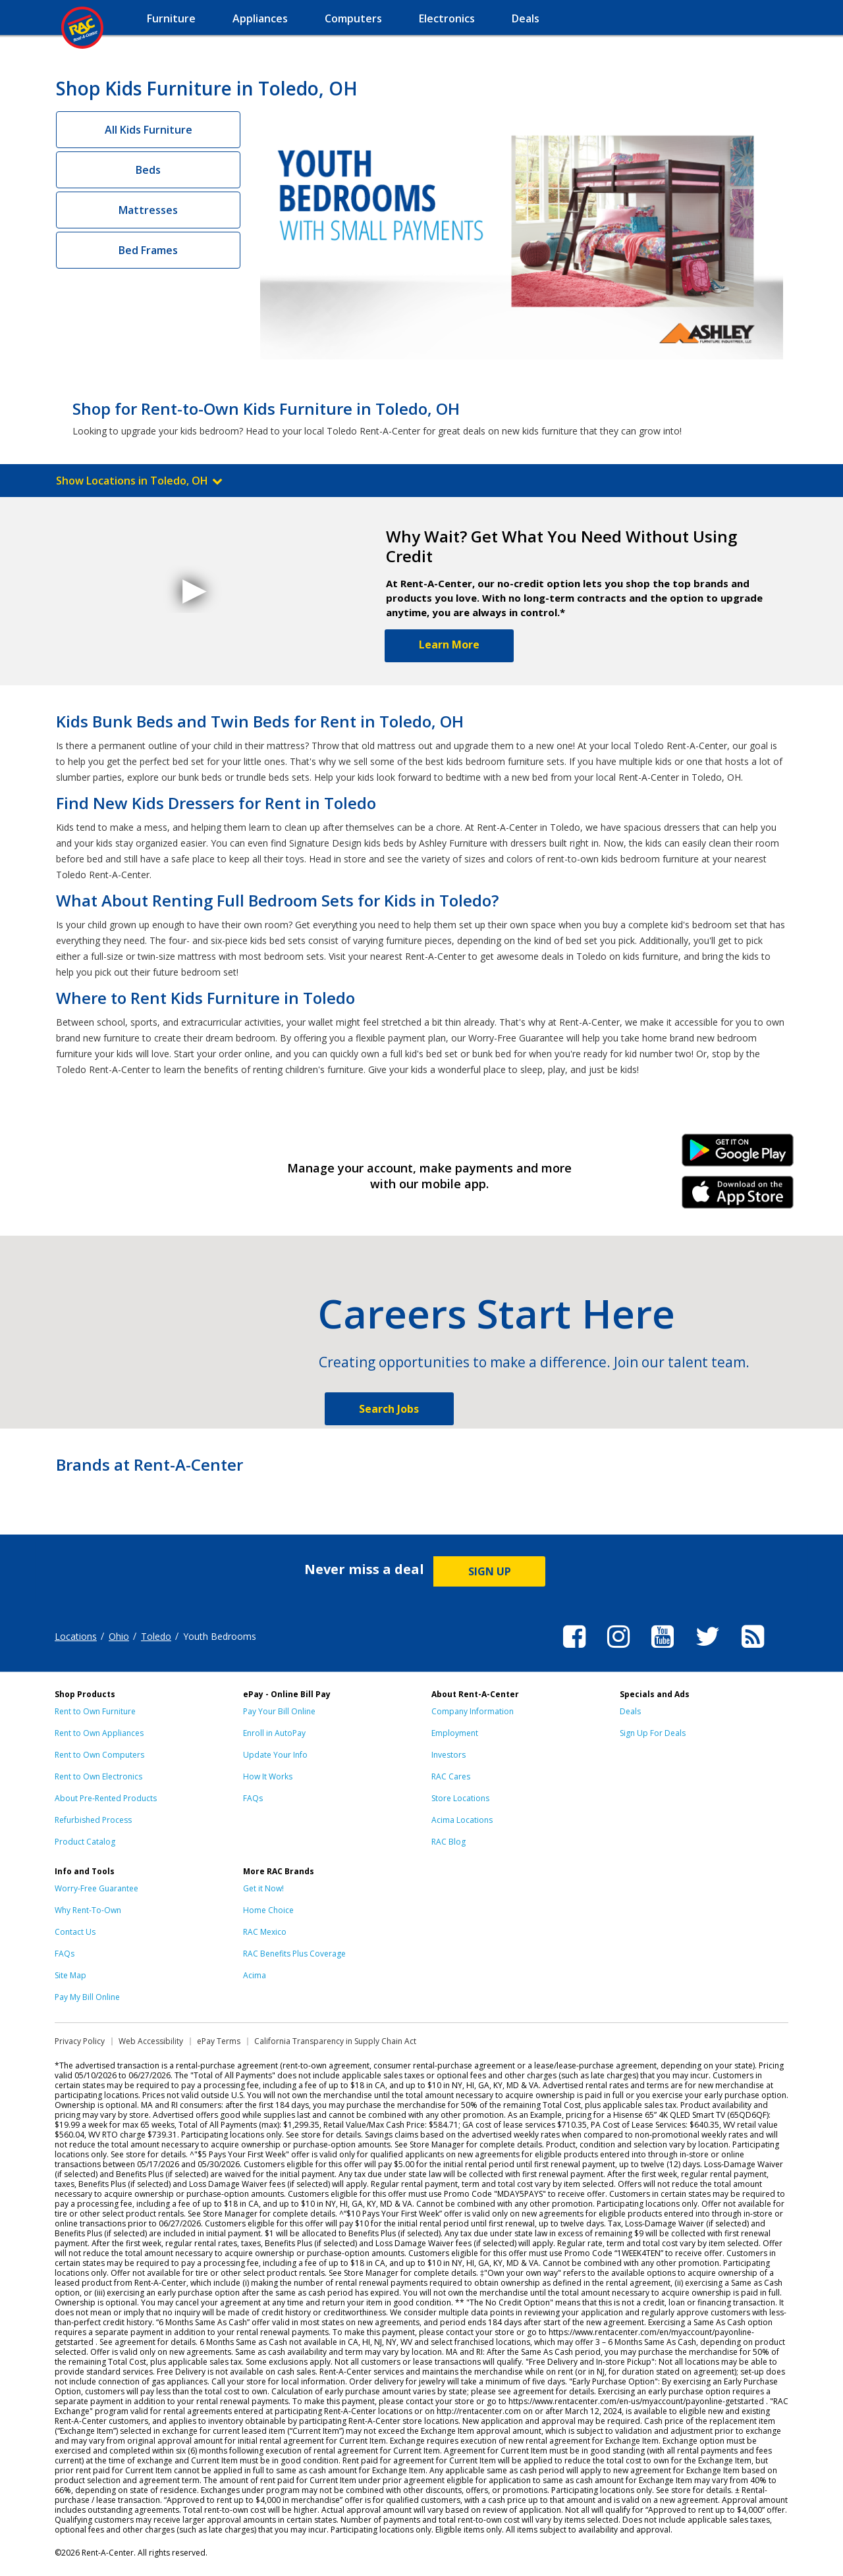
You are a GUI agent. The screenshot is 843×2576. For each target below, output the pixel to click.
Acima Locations (462, 1820)
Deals (630, 1711)
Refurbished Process (93, 1820)
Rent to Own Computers (99, 1754)
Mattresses (148, 210)
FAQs (253, 1798)
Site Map (70, 1975)
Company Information (472, 1711)
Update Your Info (275, 1754)
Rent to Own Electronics (98, 1776)
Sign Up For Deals (653, 1733)
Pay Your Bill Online (279, 1711)
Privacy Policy (80, 2041)
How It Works (267, 1776)
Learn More (449, 644)
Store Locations (460, 1798)
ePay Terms (218, 2041)
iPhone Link (738, 1197)
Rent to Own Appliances (99, 1733)
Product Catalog (85, 1841)
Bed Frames (148, 250)
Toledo (156, 1636)
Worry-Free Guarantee (96, 1888)
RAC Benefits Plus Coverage (294, 1953)
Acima (254, 1975)
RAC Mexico (264, 1931)
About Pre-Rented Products (106, 1798)
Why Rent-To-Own (88, 1910)
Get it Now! (263, 1888)
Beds (148, 170)
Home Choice (268, 1910)
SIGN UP (489, 1571)
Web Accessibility (151, 2041)
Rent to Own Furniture (95, 1711)
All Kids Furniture (148, 129)
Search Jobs (389, 1409)
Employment (454, 1733)
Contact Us (75, 1931)
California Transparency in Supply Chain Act (335, 2041)
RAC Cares (450, 1776)
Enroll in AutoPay (274, 1733)
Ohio (119, 1636)
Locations (76, 1636)
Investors (448, 1754)
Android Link (738, 1154)
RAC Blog (448, 1841)
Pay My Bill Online (87, 1997)
